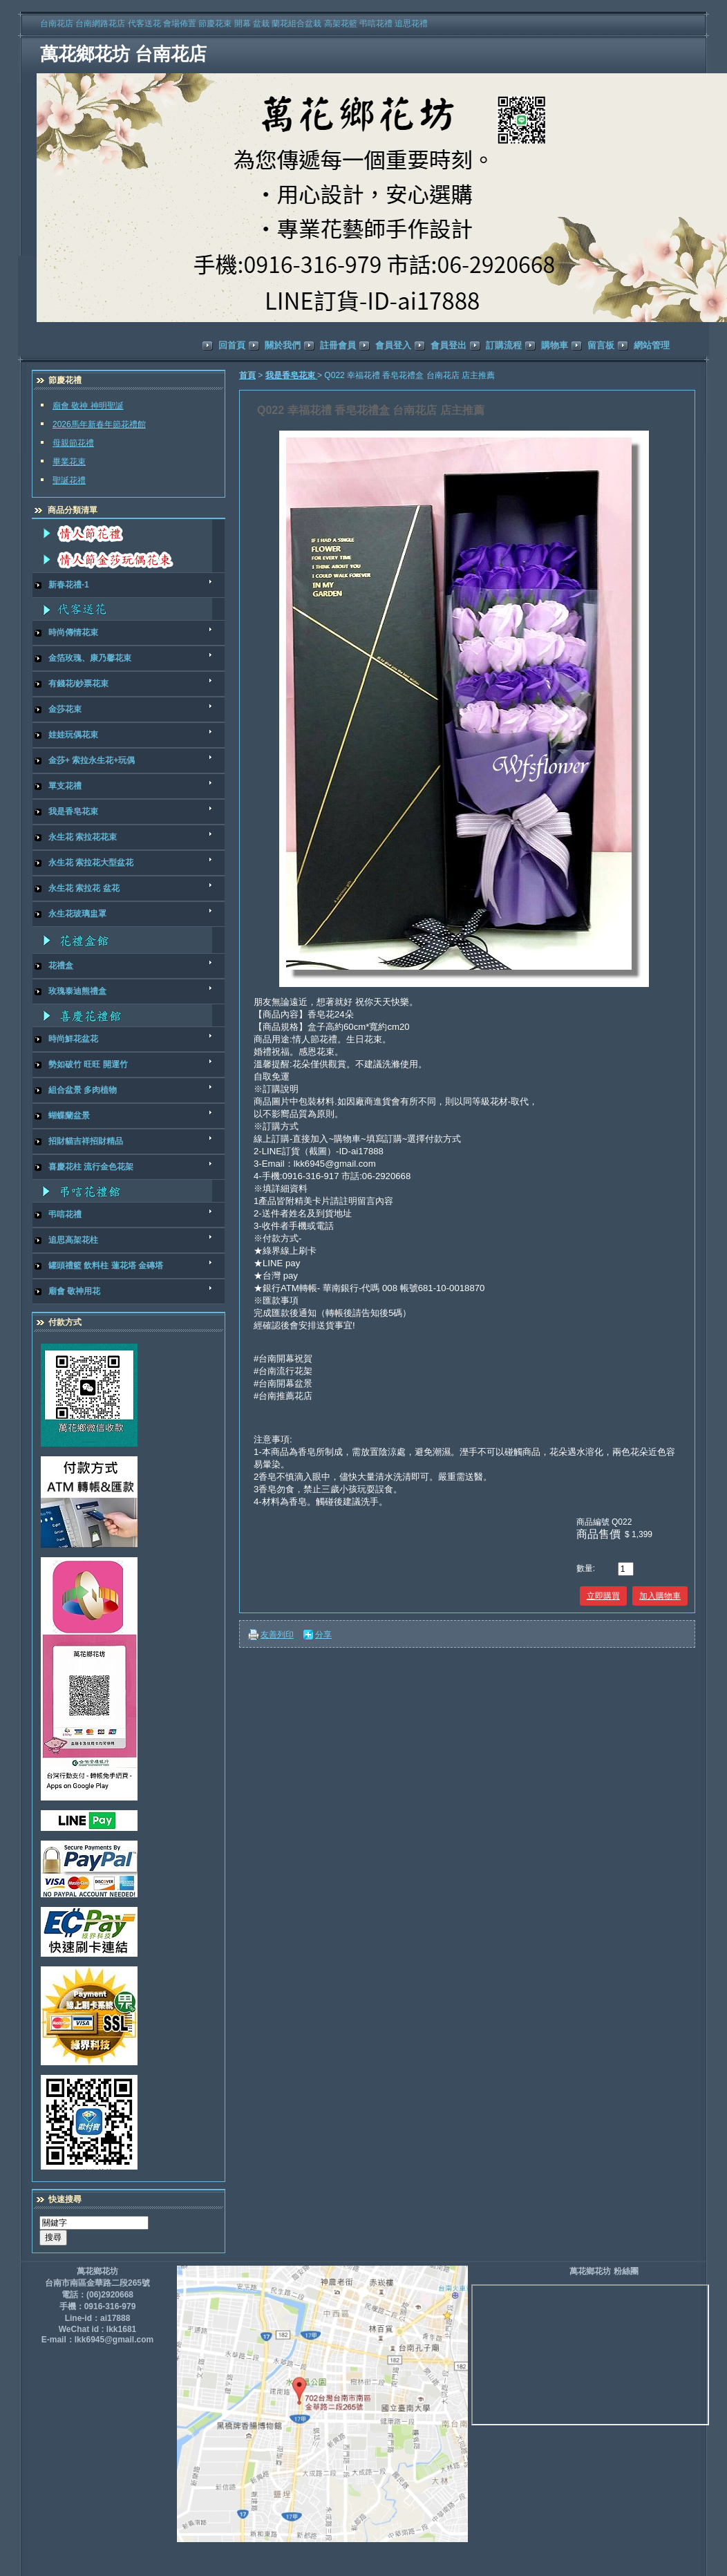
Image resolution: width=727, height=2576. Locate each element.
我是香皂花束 (291, 375)
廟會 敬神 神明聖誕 (88, 406)
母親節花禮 (73, 443)
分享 (323, 1634)
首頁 (247, 375)
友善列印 (277, 1634)
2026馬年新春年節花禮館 (99, 424)
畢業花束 (69, 462)
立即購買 (603, 1596)
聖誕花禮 (69, 480)
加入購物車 (660, 1596)
